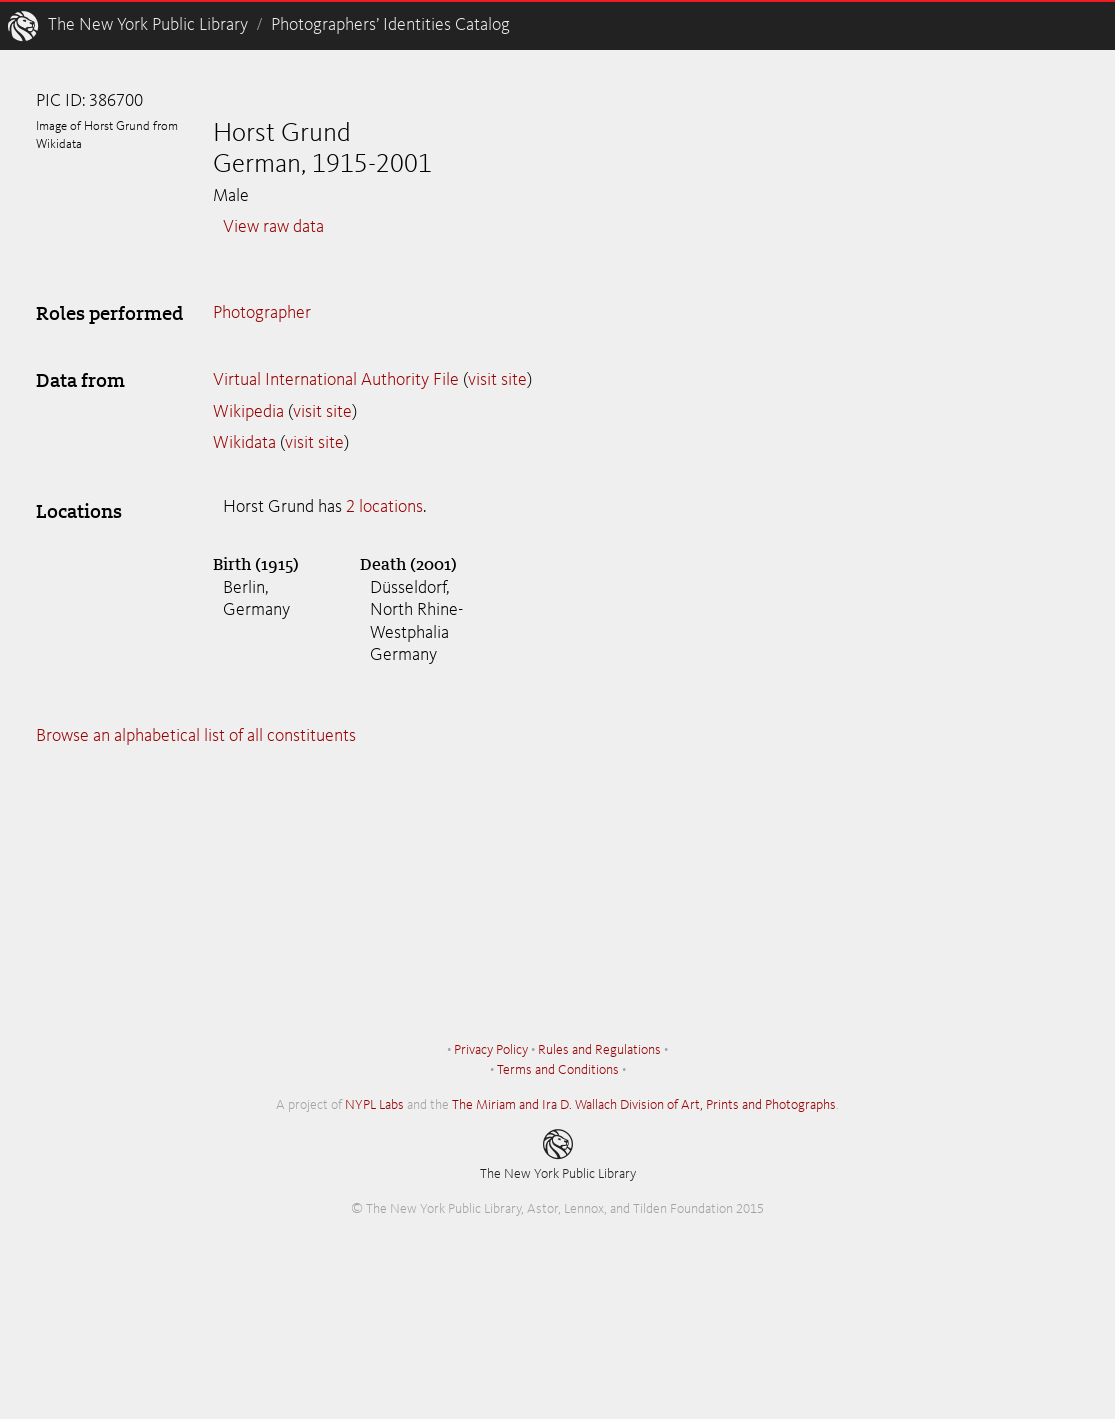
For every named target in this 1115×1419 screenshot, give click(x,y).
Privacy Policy (491, 1050)
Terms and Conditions (558, 1070)
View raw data (273, 227)
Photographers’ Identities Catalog (390, 25)
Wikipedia (248, 412)
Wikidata (244, 443)
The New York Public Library (148, 25)
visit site (497, 380)
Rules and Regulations (599, 1050)
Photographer (262, 313)
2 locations (384, 507)
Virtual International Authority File (336, 380)
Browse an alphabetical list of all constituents (196, 736)
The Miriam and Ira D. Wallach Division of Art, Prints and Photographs (644, 1105)
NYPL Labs (374, 1105)
